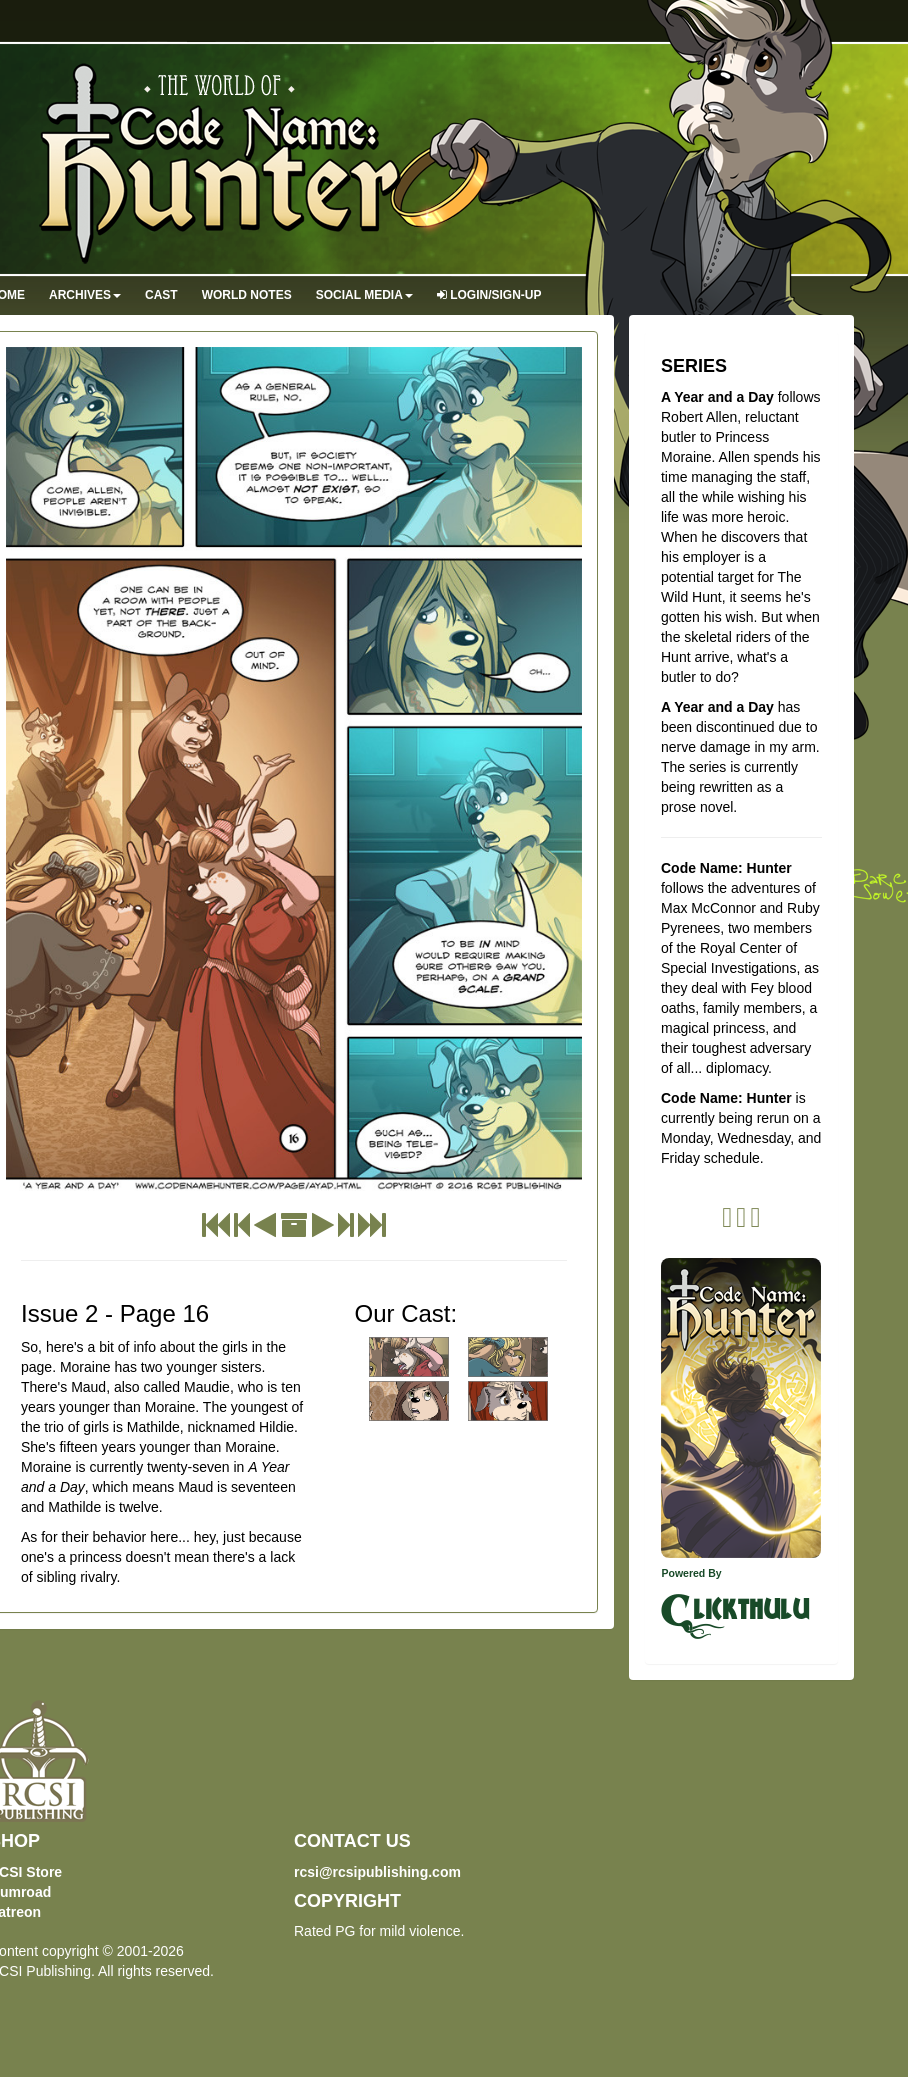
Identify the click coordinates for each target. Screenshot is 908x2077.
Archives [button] (85, 295)
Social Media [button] (364, 295)
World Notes (247, 295)
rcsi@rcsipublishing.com (377, 1872)
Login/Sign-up (489, 295)
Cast (161, 295)
